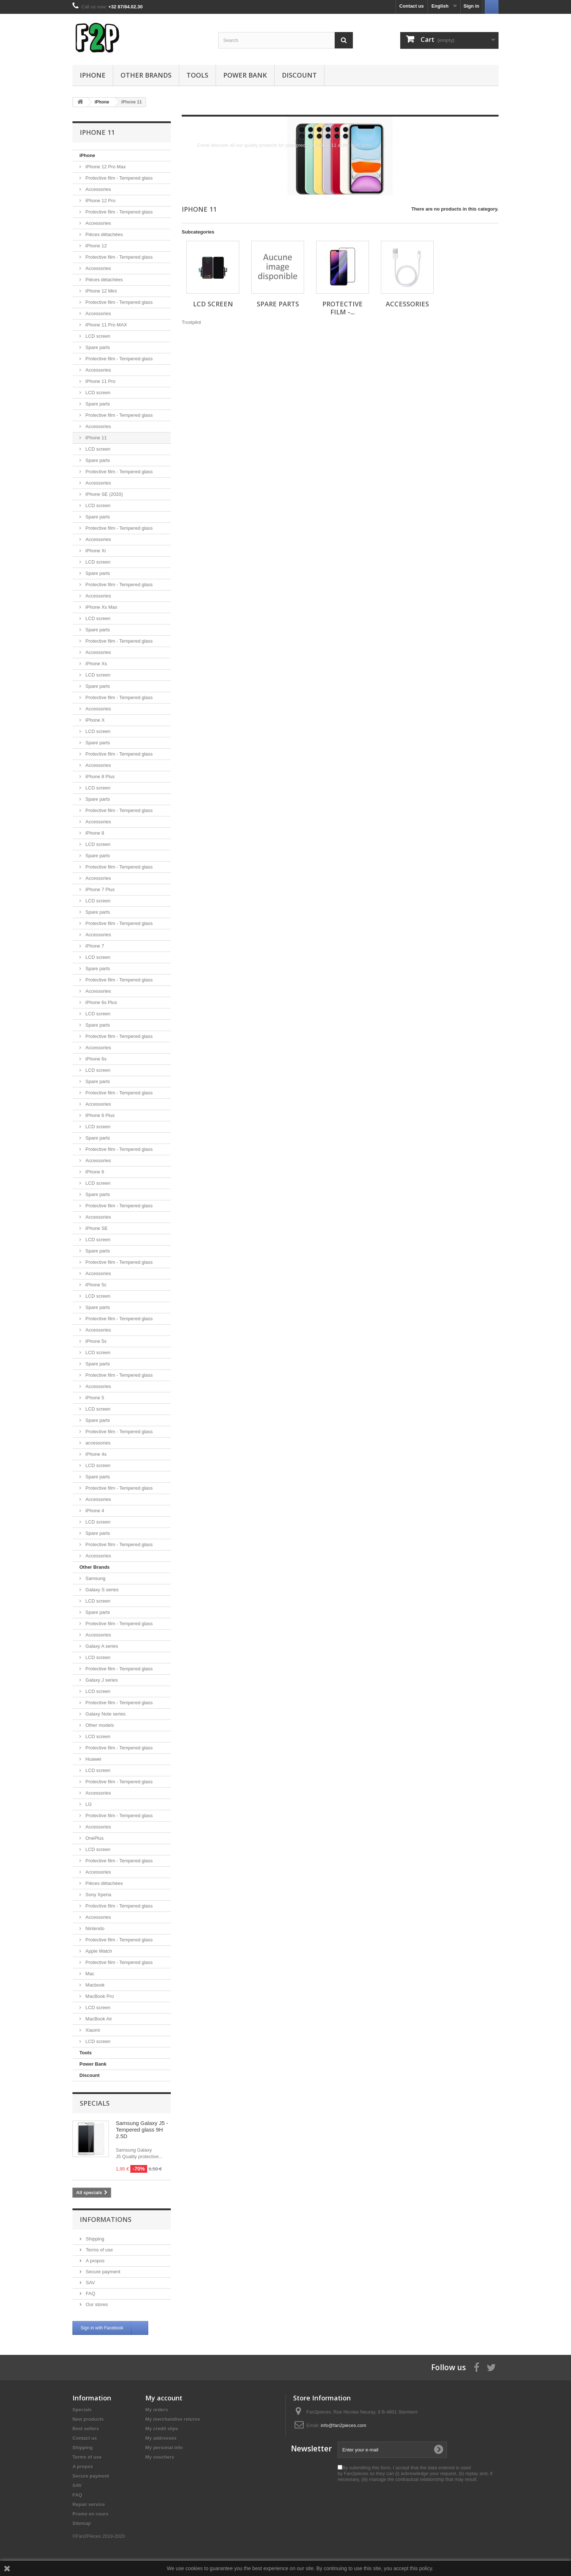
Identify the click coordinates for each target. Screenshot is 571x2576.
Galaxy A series (101, 1646)
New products (88, 2419)
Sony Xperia (97, 1894)
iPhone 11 (95, 437)
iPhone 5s (95, 1341)
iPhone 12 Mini (100, 291)
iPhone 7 (94, 946)
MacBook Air (98, 2019)
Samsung (95, 1578)
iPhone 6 (94, 1172)
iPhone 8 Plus (99, 776)
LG (88, 1804)
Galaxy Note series (104, 1714)
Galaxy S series (101, 1589)
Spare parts (97, 347)
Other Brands (146, 75)
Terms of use (98, 2249)
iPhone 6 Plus (99, 1115)
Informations (105, 2219)
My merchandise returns (172, 2419)
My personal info (164, 2447)
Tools (197, 75)
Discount (299, 75)
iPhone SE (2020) (103, 494)
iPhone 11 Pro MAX (105, 325)
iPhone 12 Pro (99, 200)
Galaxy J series (101, 1680)
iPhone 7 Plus (99, 889)
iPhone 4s (95, 1454)
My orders (156, 2409)
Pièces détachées (103, 234)
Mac (89, 1973)
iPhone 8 (94, 833)
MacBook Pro (99, 1996)
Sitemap (81, 2523)
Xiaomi (92, 2030)
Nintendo (94, 1928)
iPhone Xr (95, 550)
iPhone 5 (94, 1397)
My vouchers (159, 2457)
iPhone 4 (94, 1510)
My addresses (161, 2438)
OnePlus (93, 1838)
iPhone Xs (95, 663)
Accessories (97, 189)
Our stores (96, 2304)
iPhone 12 (95, 245)
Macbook (94, 1985)
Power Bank (245, 75)
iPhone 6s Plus (100, 1002)
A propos (94, 2260)
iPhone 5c (95, 1284)
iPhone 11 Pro (99, 381)
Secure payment (102, 2271)
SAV (89, 2282)
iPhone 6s (95, 1059)
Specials (95, 2103)
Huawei (92, 1759)
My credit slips (161, 2428)
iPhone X (94, 720)
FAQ (89, 2293)
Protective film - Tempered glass (118, 178)
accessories (97, 1443)
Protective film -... (342, 307)
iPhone (93, 75)
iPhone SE (96, 1228)
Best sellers (85, 2428)
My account (163, 2397)
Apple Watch (98, 1951)
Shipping (94, 2239)
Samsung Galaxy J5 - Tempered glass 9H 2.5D (142, 2129)
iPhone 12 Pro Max (105, 166)
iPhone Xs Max (100, 607)
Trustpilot (191, 322)
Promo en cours (90, 2514)
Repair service (88, 2504)
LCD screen (97, 336)
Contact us (411, 6)
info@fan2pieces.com (343, 2425)
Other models (99, 1725)
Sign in (471, 6)
